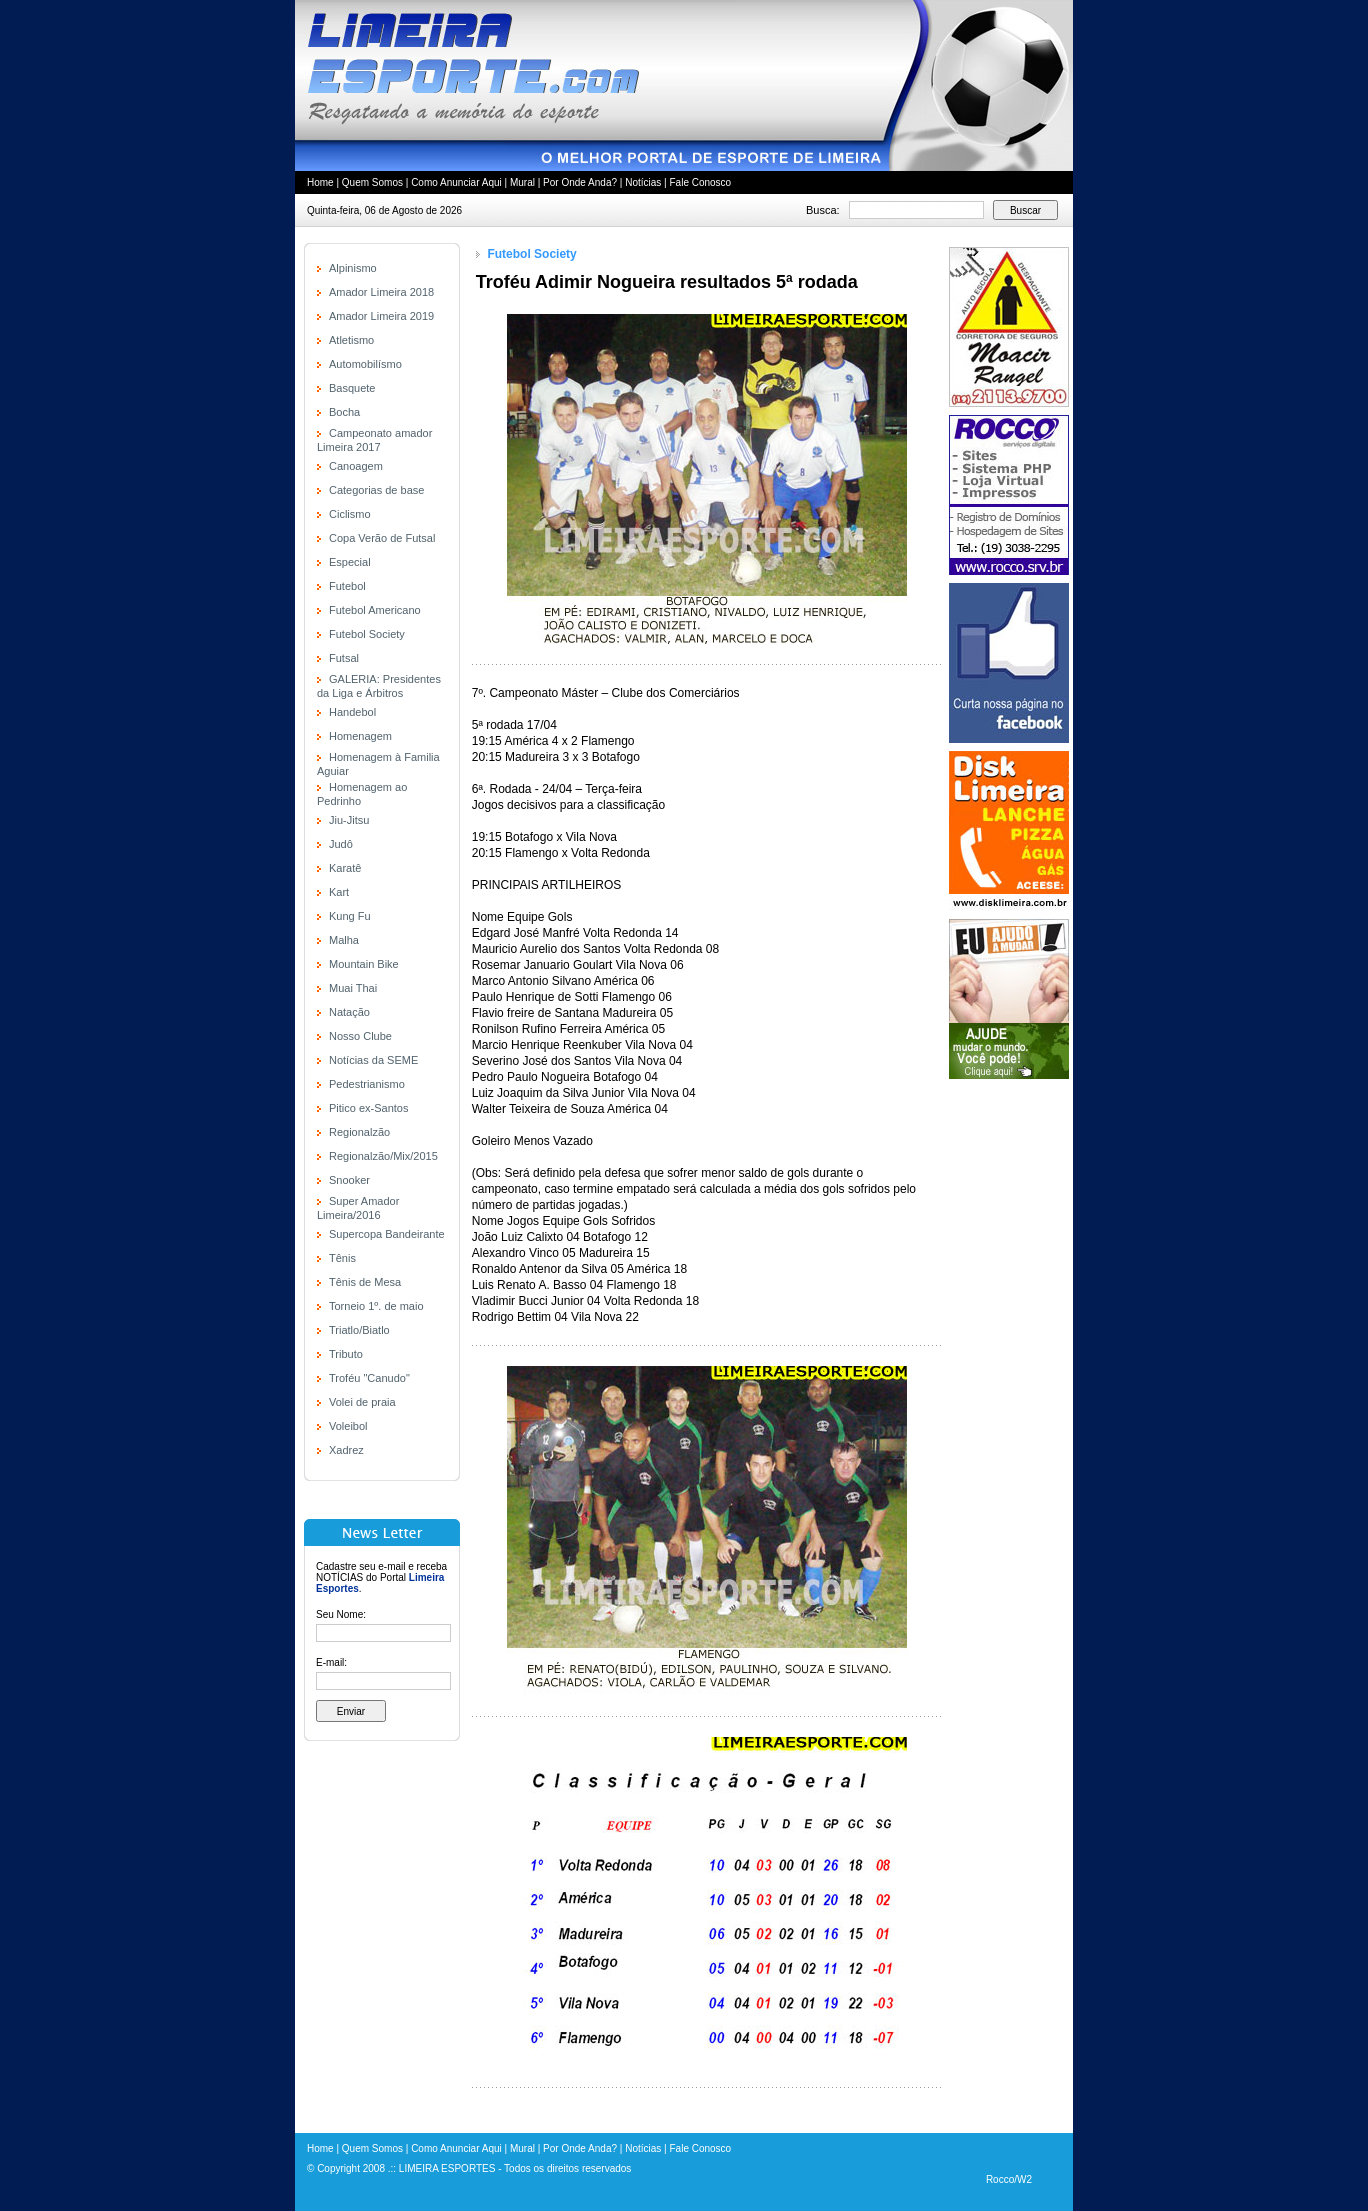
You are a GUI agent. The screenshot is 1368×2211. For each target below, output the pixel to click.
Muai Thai (353, 988)
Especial (350, 562)
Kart (339, 892)
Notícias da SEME (373, 1060)
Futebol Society (367, 634)
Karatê (345, 868)
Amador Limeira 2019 (381, 316)
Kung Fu (350, 916)
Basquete (352, 388)
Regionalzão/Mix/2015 (383, 1156)
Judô (341, 844)
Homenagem (360, 736)
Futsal (344, 658)
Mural (522, 182)
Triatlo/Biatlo (359, 1330)
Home (320, 182)
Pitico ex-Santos (368, 1108)
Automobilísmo (365, 364)
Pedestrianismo (367, 1084)
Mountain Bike (364, 964)
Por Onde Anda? (580, 182)
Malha (344, 940)
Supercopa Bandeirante (387, 1234)
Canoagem (356, 466)
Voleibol (348, 1426)
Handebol (352, 712)
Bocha (344, 412)
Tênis (342, 1258)
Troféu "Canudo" (369, 1378)
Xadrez (346, 1450)
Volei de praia (362, 1402)
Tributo (346, 1354)
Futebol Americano (375, 610)
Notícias (643, 182)
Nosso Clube (360, 1036)
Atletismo (351, 340)
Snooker (349, 1180)
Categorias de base (376, 490)
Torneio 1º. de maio (376, 1306)
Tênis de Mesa (365, 1282)
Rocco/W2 (1009, 2179)
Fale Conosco (700, 182)
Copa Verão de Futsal (382, 538)
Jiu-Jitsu (349, 820)
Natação (349, 1012)
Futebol (347, 586)
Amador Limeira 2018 (381, 292)
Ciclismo (350, 514)
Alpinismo (353, 268)
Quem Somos (372, 182)
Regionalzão (359, 1132)
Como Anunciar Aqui (456, 182)
